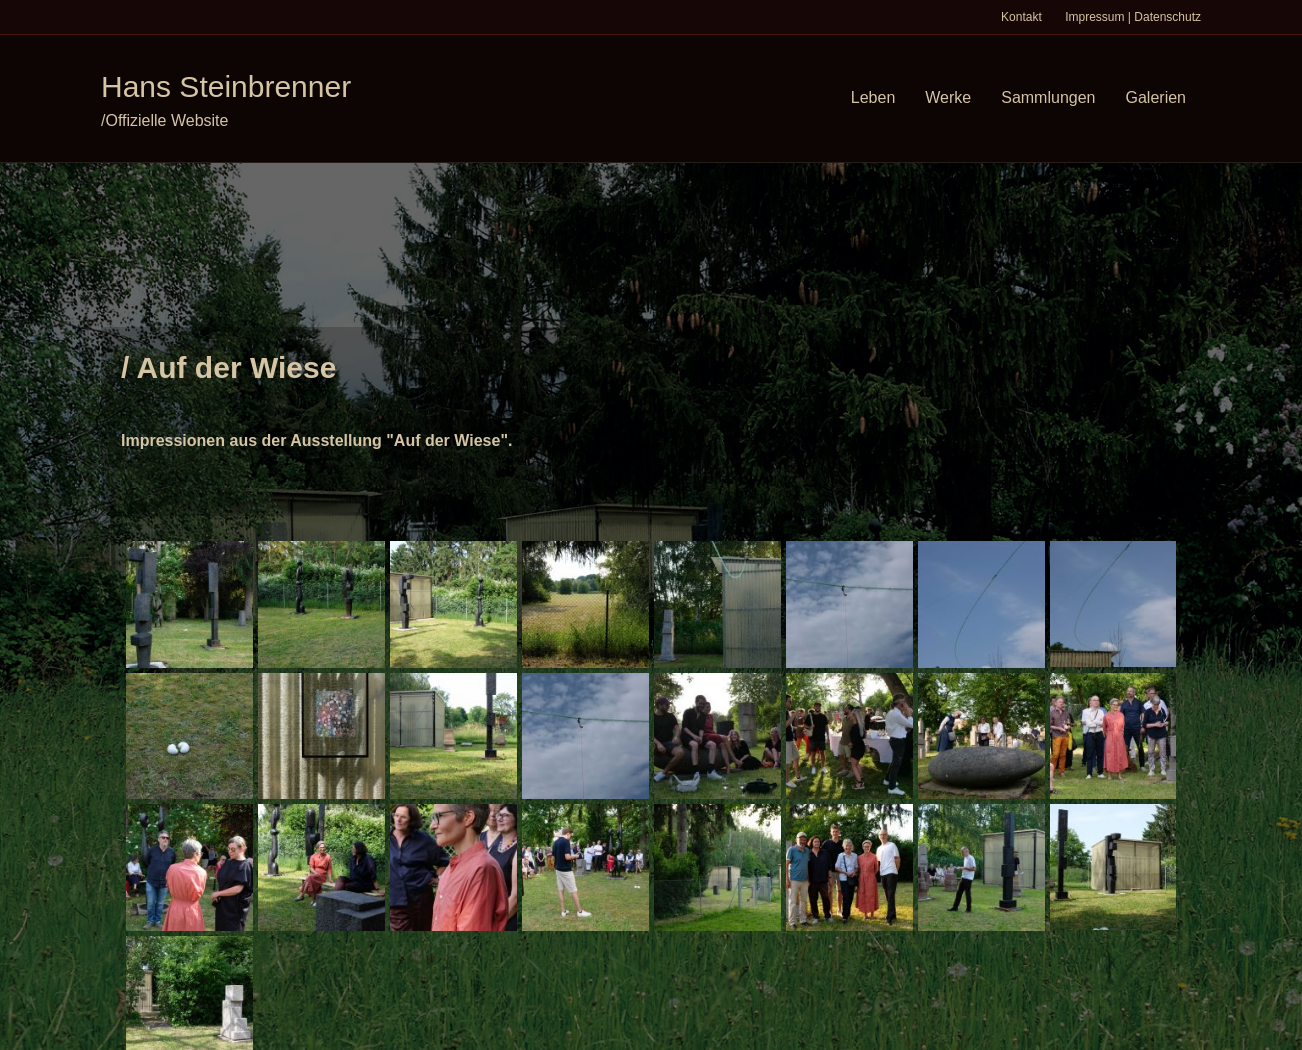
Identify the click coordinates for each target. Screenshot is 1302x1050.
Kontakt (1021, 17)
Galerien (1156, 97)
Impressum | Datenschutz (1133, 17)
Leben (873, 97)
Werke (948, 97)
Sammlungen (1048, 97)
